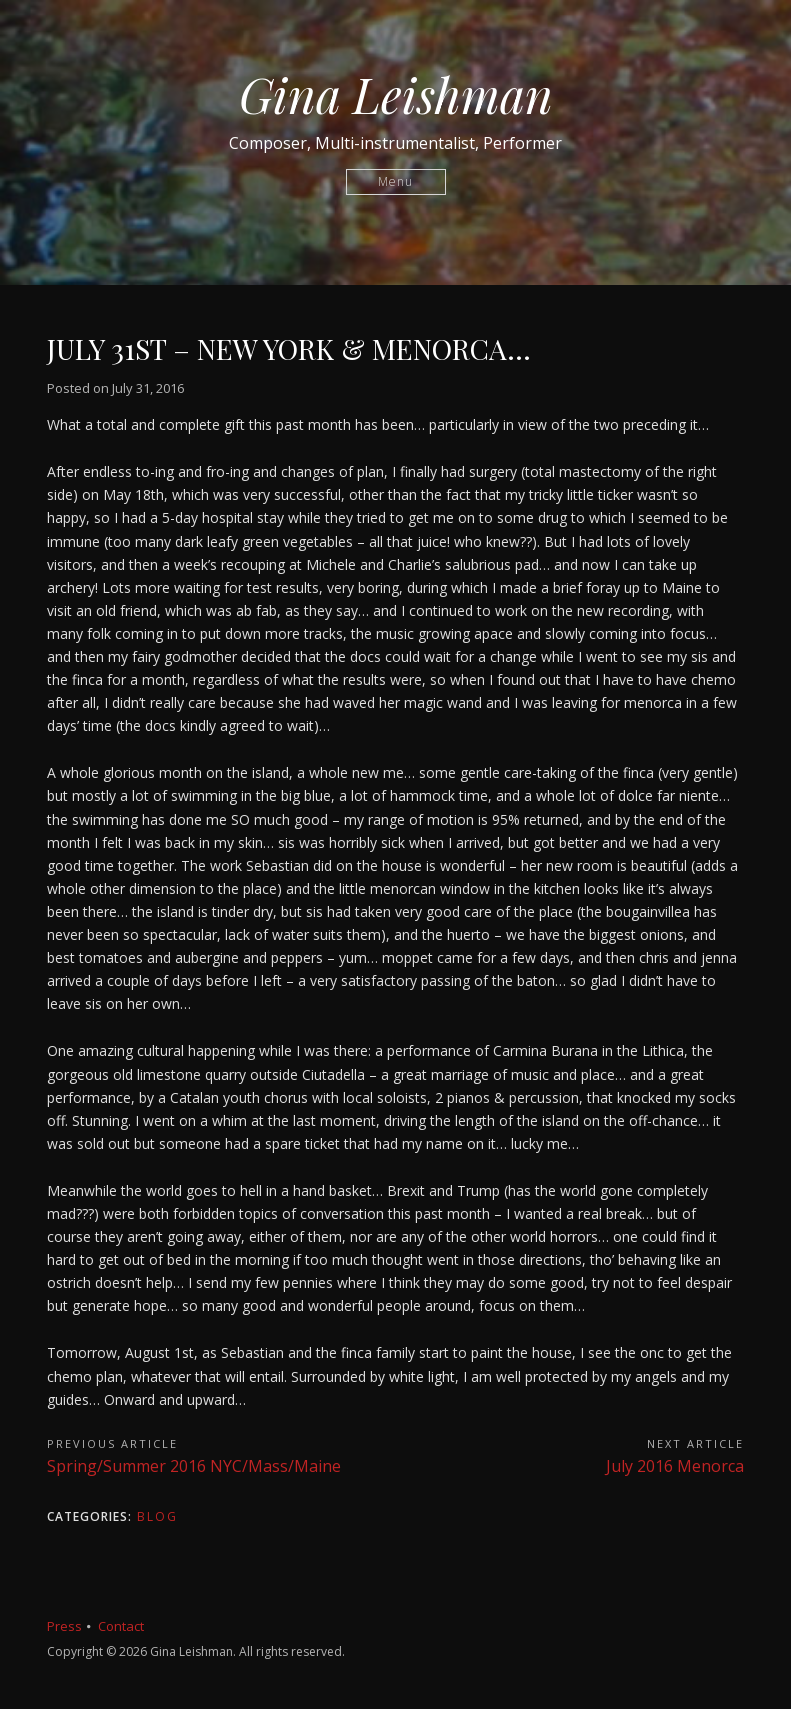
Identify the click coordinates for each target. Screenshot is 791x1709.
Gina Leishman (396, 94)
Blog (157, 1516)
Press (64, 1626)
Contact (121, 1626)
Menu (395, 181)
